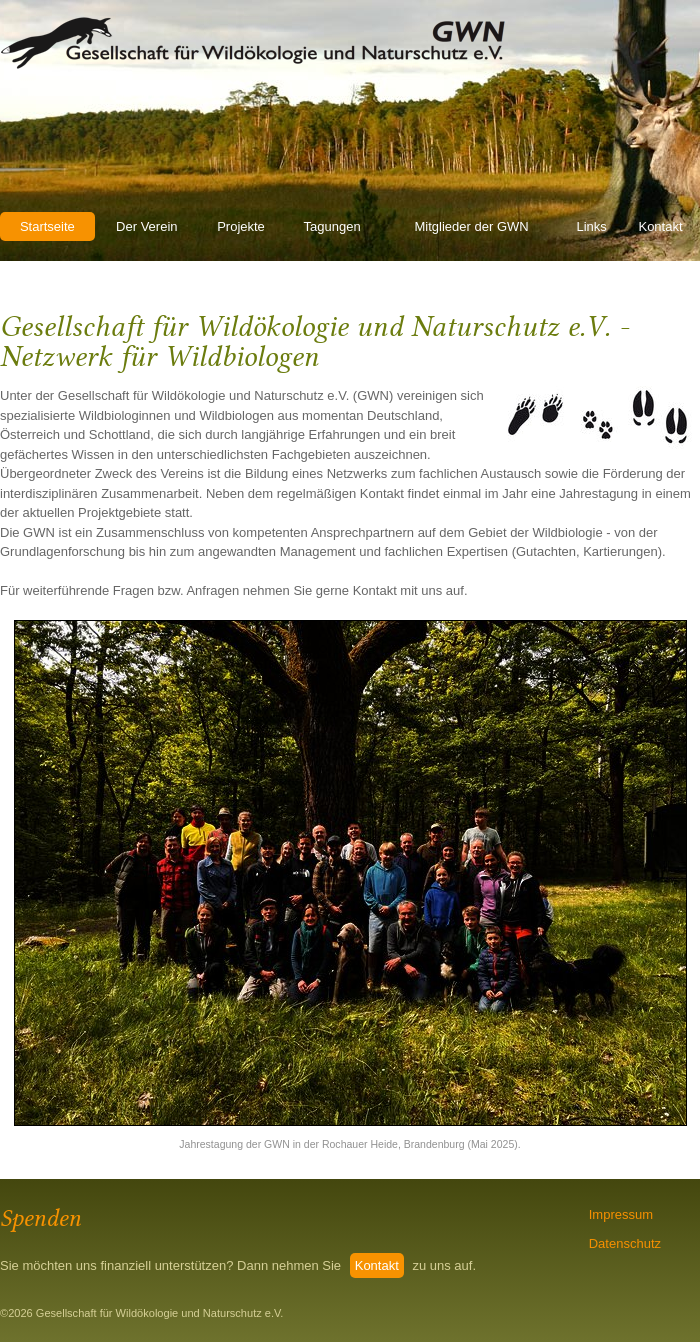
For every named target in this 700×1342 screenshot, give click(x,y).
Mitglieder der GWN (472, 226)
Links (591, 226)
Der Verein (146, 226)
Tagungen (332, 226)
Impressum (621, 1214)
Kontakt (660, 226)
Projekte (241, 226)
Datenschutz (625, 1243)
